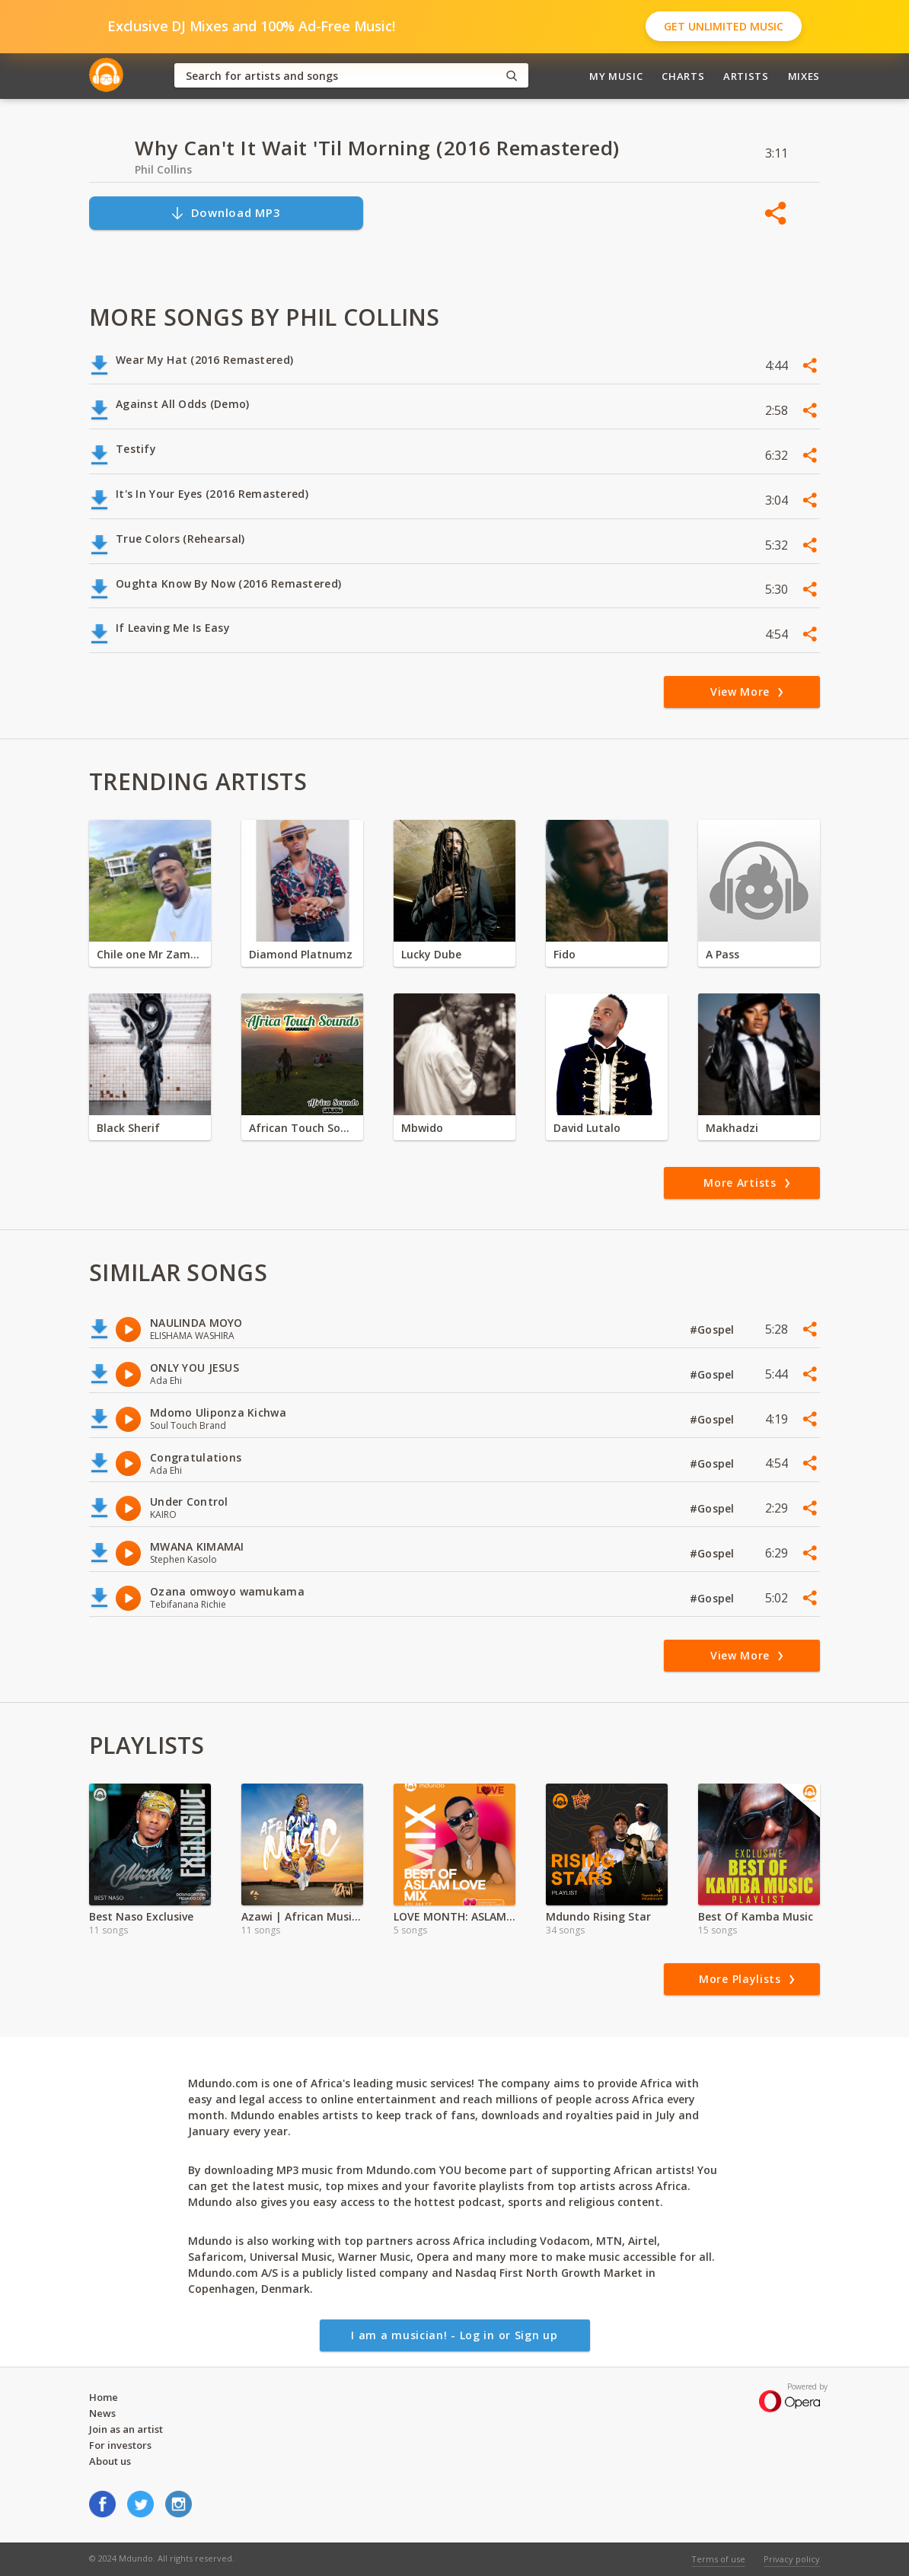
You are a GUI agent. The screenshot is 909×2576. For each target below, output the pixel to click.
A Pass (722, 954)
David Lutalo (586, 1128)
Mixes (804, 76)
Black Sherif (128, 1128)
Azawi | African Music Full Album (302, 1916)
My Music (616, 76)
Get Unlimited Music (723, 26)
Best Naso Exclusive (141, 1916)
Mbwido (422, 1128)
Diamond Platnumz (300, 954)
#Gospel (714, 1329)
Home (103, 2397)
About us (110, 2461)
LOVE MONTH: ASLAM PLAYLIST (454, 1916)
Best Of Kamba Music (755, 1916)
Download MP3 (225, 213)
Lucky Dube (431, 954)
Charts (683, 76)
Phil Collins (163, 169)
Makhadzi (732, 1128)
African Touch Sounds (302, 1128)
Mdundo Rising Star (598, 1916)
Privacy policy (792, 2559)
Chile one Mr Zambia (150, 954)
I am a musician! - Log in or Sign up (454, 2335)
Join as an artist (126, 2429)
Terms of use (718, 2559)
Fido (564, 954)
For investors (120, 2445)
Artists (746, 76)
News (102, 2413)
